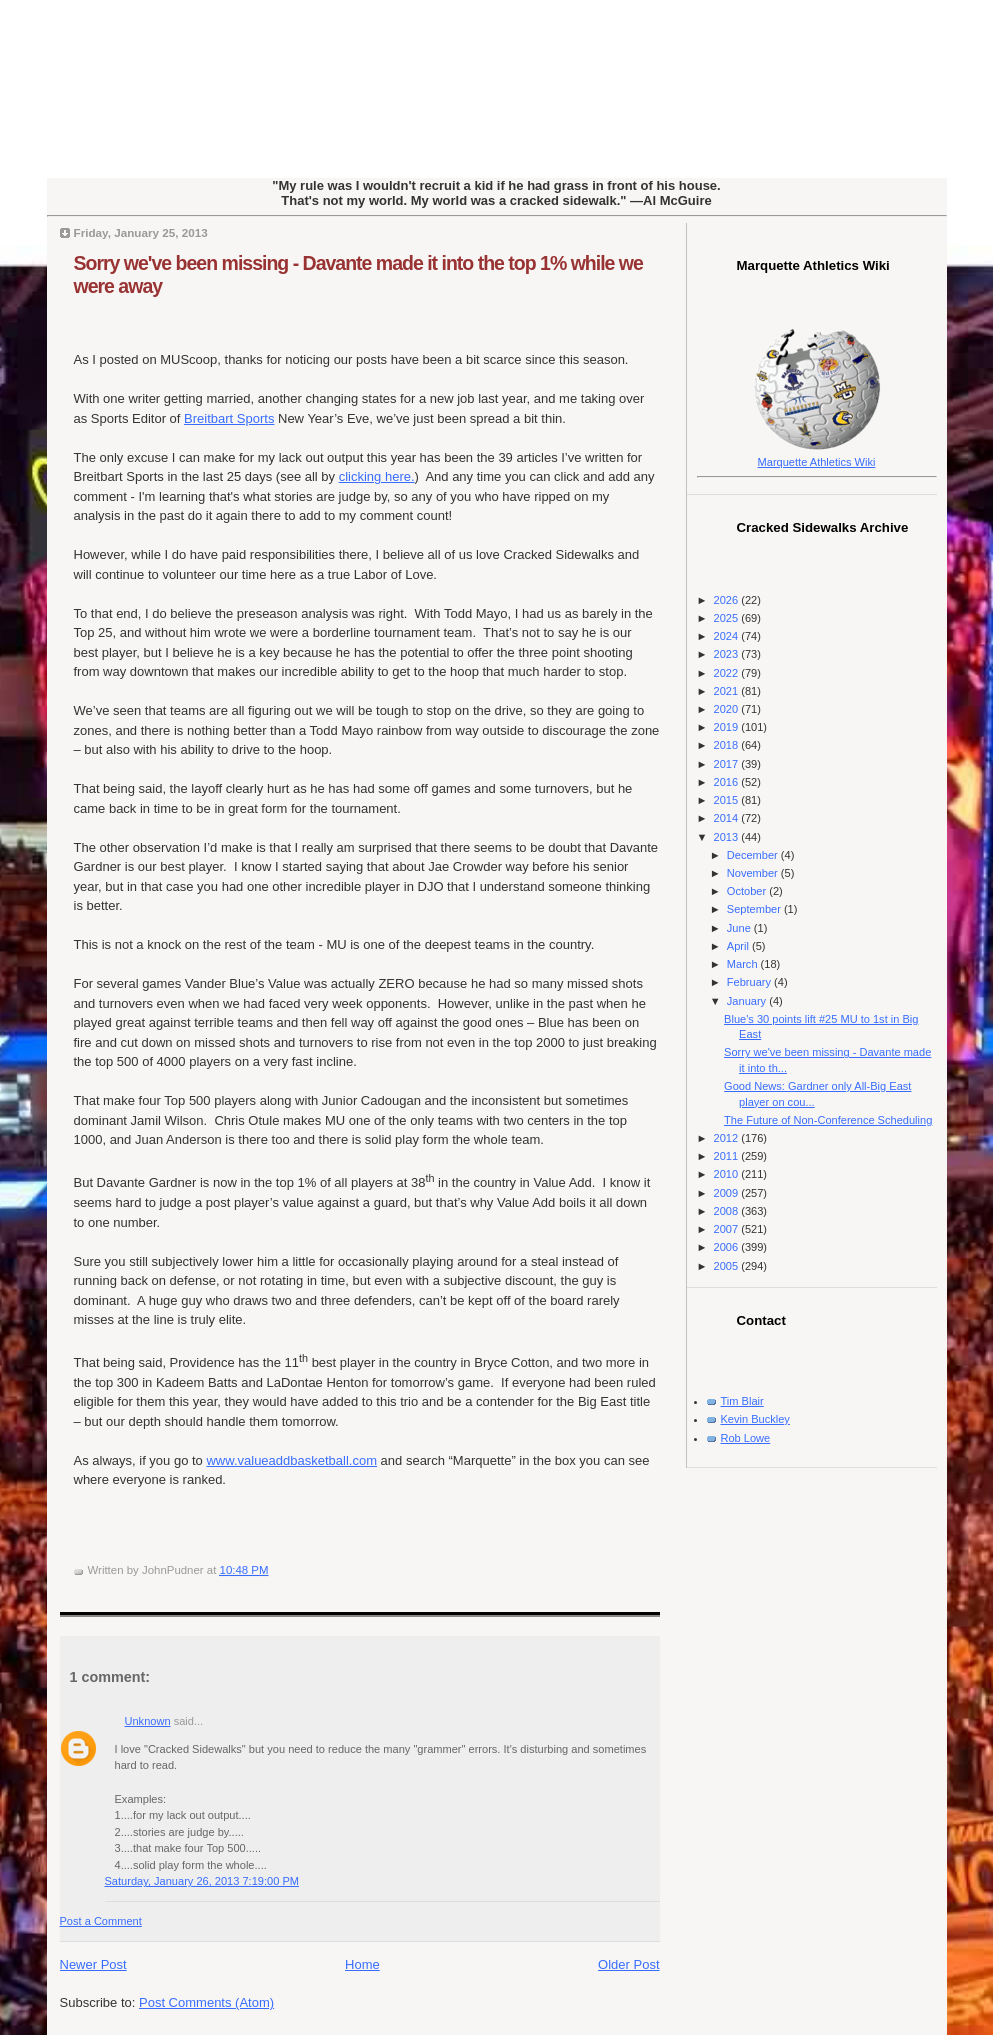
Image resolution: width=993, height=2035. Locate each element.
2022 (728, 673)
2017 (728, 764)
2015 (728, 800)
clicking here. (377, 476)
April (739, 946)
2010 (728, 1174)
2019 (728, 727)
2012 (728, 1138)
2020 (728, 709)
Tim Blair (742, 1401)
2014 (728, 818)
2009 (728, 1193)
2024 (728, 636)
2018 (728, 745)
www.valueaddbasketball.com (291, 1460)
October (748, 891)
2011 (728, 1156)
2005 (728, 1266)
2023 (728, 654)
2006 (728, 1247)
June (740, 928)
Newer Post (93, 1964)
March (744, 964)
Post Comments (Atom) (206, 2002)
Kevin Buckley (755, 1419)
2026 (728, 600)
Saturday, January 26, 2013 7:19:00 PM (202, 1881)
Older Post (628, 1964)
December (754, 855)
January (748, 1001)
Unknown (148, 1721)
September (755, 909)
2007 (728, 1229)
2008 (728, 1211)
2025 (728, 618)
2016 (728, 782)
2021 (728, 691)
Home (362, 1964)
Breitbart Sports (229, 418)
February (750, 982)
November (754, 873)
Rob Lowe (746, 1438)
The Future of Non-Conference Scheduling (828, 1120)
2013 (728, 837)
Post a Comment (101, 1921)
